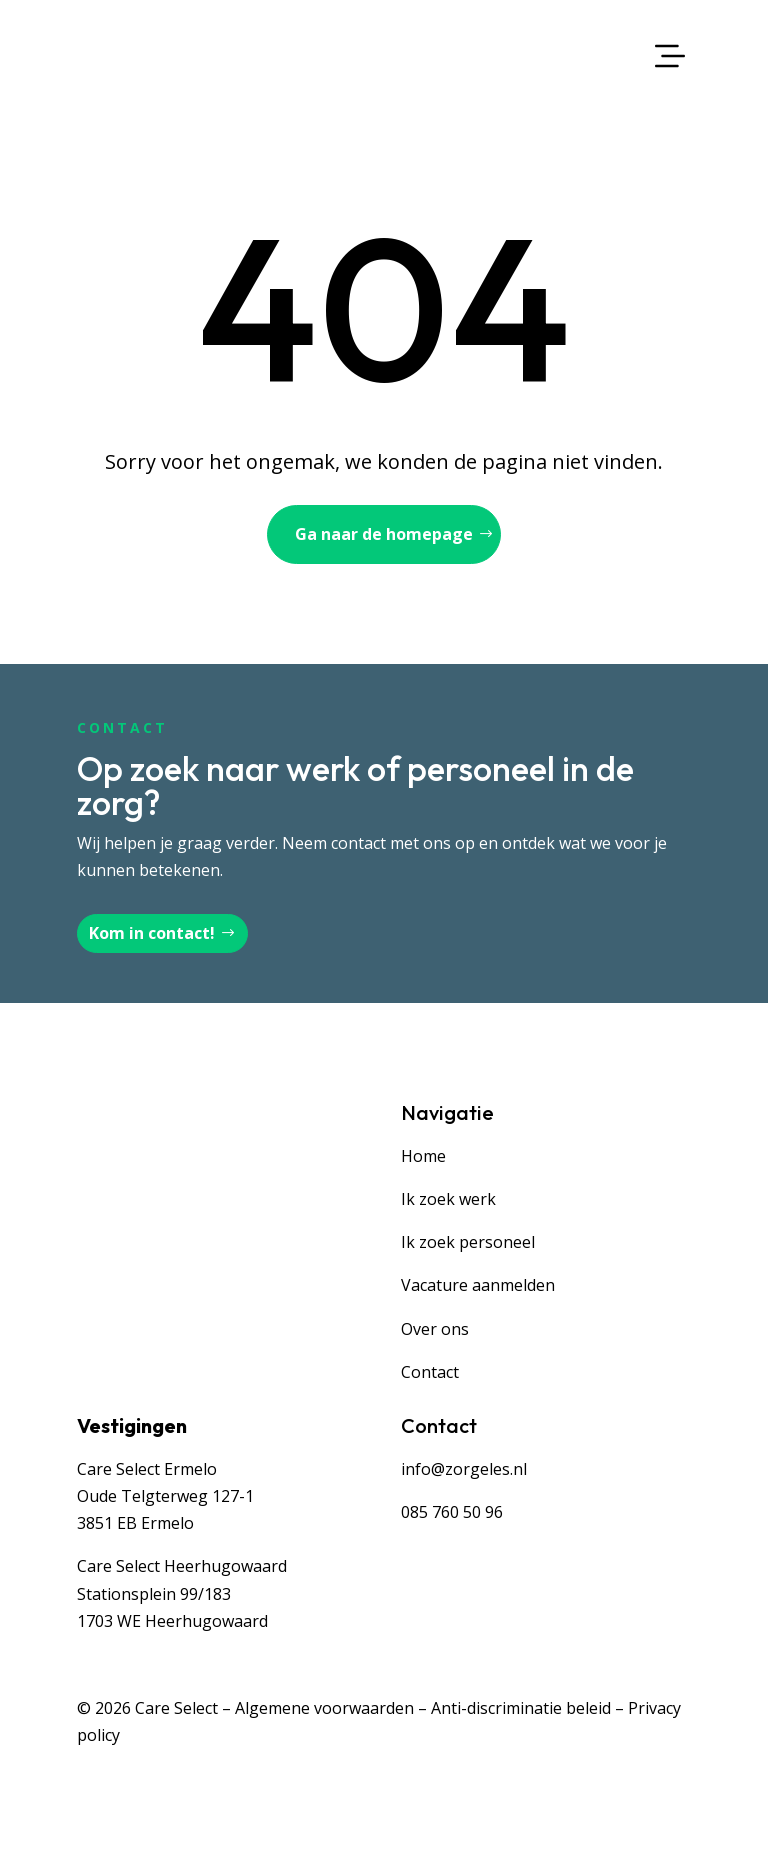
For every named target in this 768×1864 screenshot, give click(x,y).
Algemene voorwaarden (324, 1708)
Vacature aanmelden (478, 1285)
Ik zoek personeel (468, 1242)
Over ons (435, 1329)
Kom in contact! (152, 933)
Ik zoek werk (448, 1199)
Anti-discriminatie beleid (521, 1708)
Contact (430, 1372)
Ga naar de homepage (384, 534)
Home (423, 1156)
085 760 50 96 (452, 1512)
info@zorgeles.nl (464, 1469)
